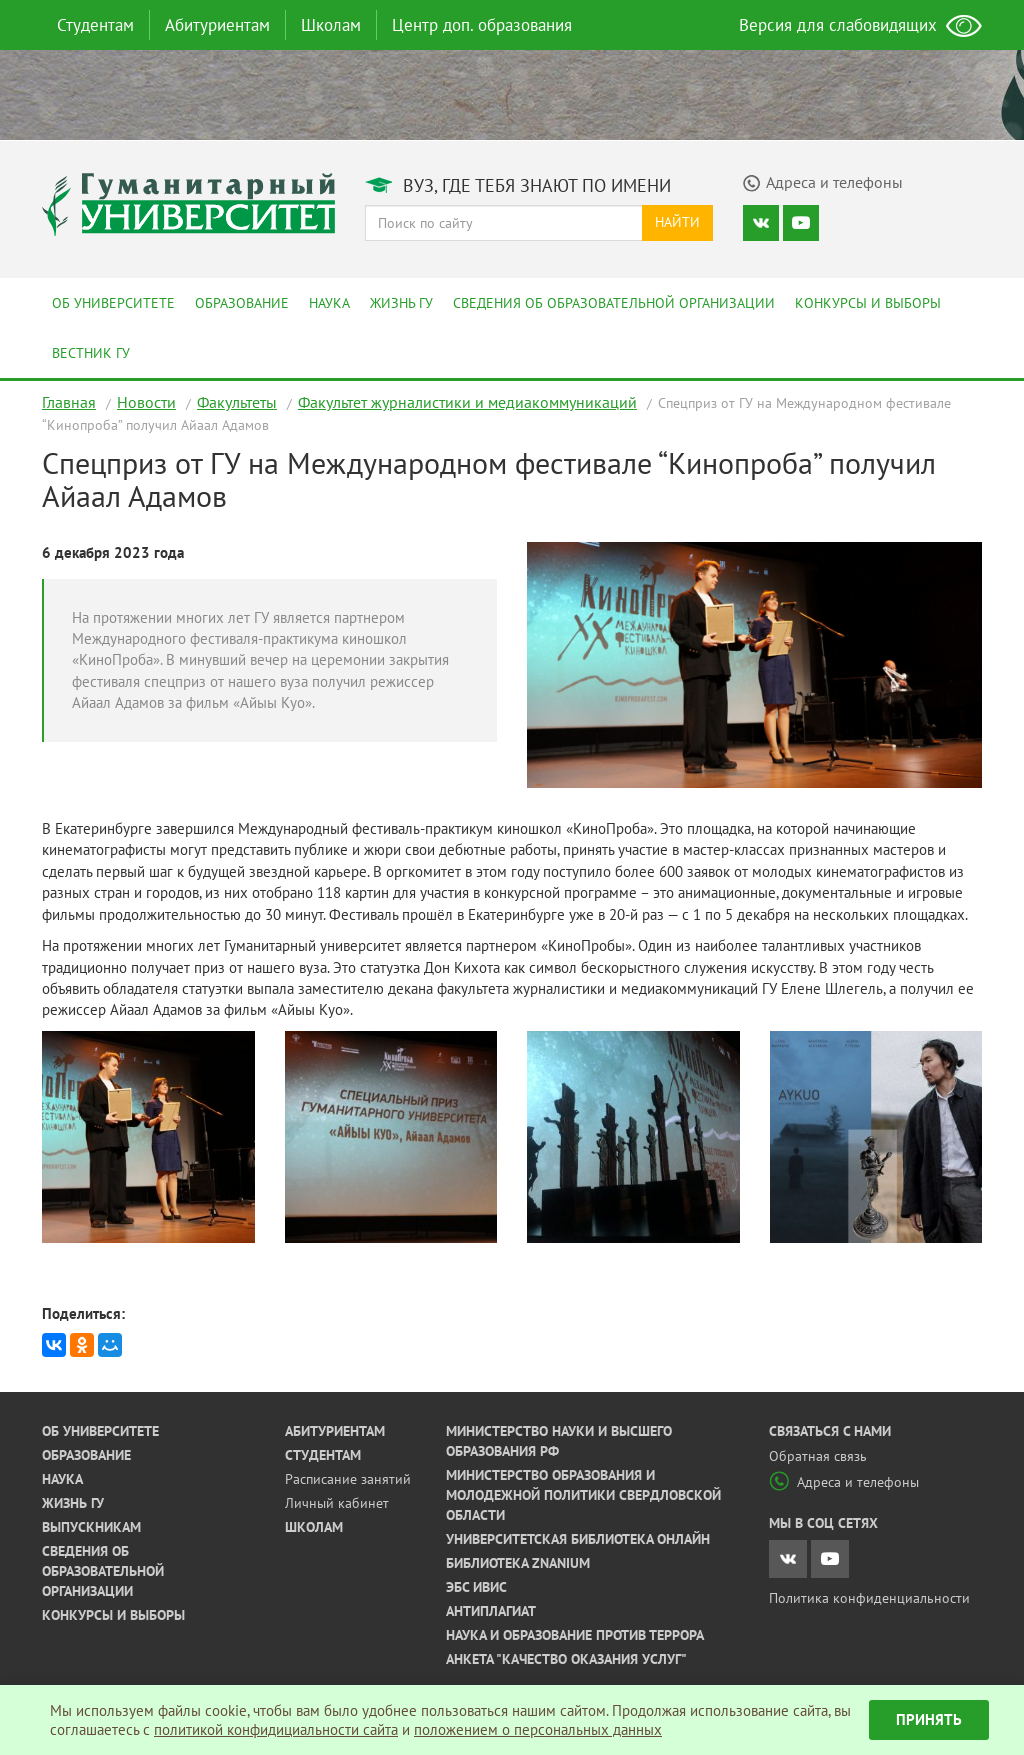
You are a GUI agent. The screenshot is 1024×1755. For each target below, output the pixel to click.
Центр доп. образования (482, 25)
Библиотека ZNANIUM (518, 1563)
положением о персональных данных (538, 1729)
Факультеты (237, 402)
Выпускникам (91, 1527)
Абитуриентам (217, 25)
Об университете (113, 303)
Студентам (95, 25)
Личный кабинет (337, 1503)
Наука (329, 303)
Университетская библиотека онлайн (578, 1539)
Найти (677, 222)
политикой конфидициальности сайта (276, 1729)
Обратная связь (818, 1456)
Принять (929, 1719)
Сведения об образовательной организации (614, 303)
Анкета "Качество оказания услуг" (566, 1659)
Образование (242, 303)
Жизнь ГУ (401, 303)
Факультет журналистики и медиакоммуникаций (467, 402)
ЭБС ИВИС (476, 1587)
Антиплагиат (491, 1611)
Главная (69, 402)
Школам (331, 25)
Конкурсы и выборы (868, 303)
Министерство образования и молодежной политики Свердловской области (583, 1495)
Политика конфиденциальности (869, 1598)
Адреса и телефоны (844, 1482)
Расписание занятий (348, 1479)
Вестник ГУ (91, 353)
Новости (146, 402)
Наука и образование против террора (575, 1635)
